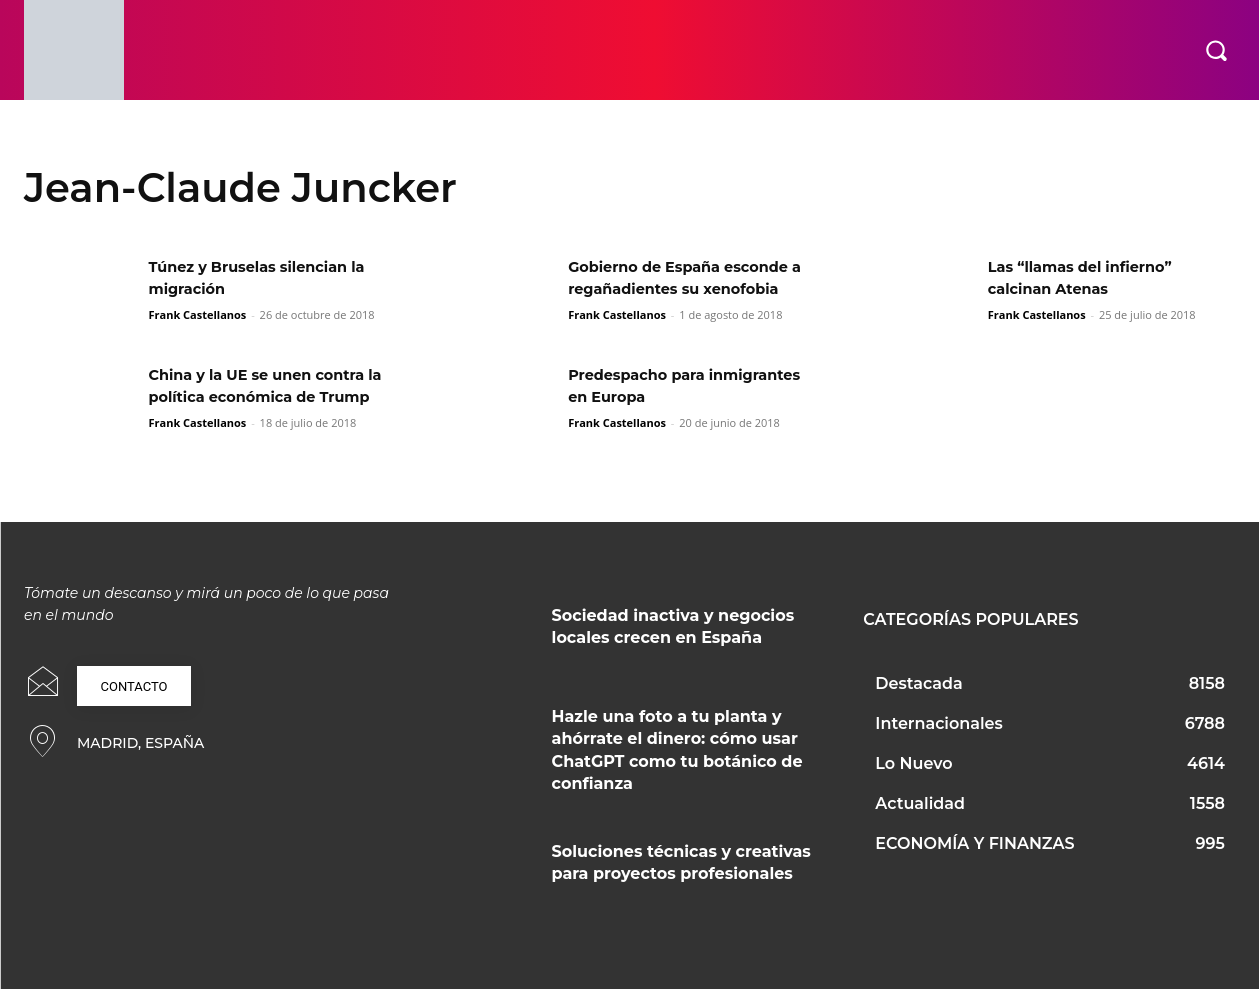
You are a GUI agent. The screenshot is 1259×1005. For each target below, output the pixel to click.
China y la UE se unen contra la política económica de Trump (267, 405)
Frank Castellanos (197, 314)
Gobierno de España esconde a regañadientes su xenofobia (690, 289)
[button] (1216, 50)
